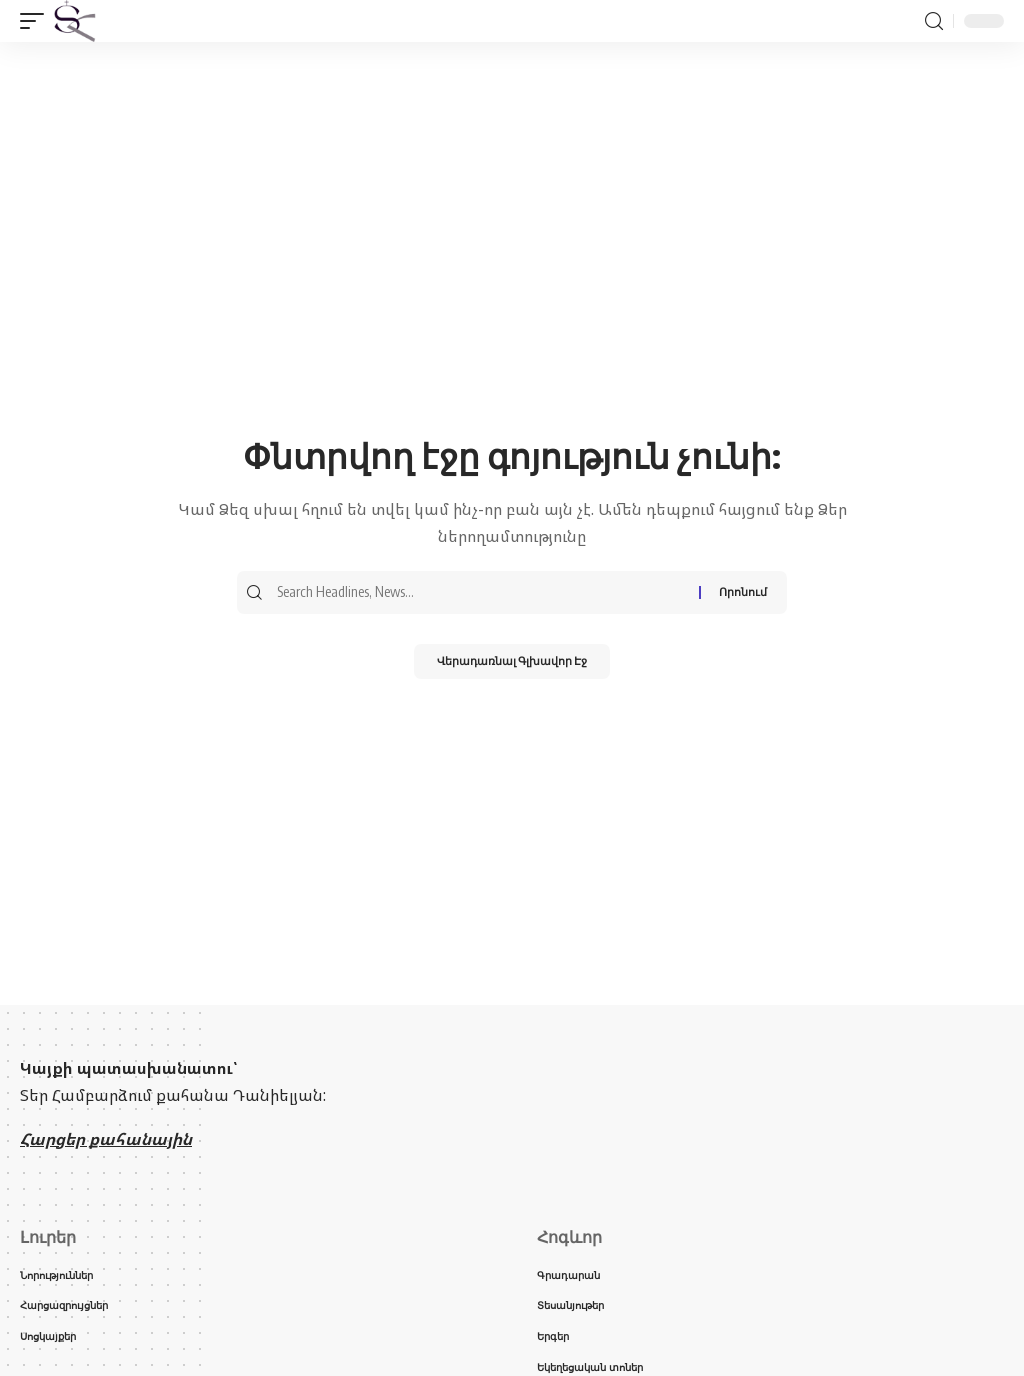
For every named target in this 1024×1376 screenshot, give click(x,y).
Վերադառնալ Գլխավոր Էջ (512, 665)
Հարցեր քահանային (106, 1139)
